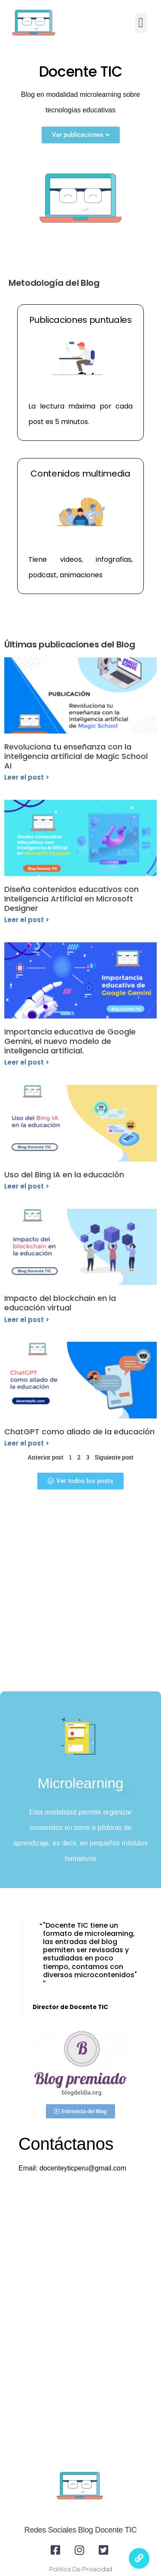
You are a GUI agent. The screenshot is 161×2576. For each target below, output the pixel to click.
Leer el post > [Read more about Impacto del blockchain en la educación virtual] (26, 1319)
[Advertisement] (80, 1592)
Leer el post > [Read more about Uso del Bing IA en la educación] (26, 1186)
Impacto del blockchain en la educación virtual (60, 1303)
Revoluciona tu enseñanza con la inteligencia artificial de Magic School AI (76, 756)
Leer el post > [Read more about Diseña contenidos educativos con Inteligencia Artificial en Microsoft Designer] (26, 919)
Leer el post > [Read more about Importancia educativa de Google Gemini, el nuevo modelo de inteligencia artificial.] (26, 1062)
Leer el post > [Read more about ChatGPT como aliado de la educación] (26, 1443)
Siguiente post (114, 1457)
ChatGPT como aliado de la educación (79, 1431)
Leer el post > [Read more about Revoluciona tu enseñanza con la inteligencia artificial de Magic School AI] (26, 777)
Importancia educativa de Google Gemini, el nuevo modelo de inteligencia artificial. (70, 1041)
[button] (141, 23)
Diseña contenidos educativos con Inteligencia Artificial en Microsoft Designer (71, 898)
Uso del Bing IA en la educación (64, 1174)
